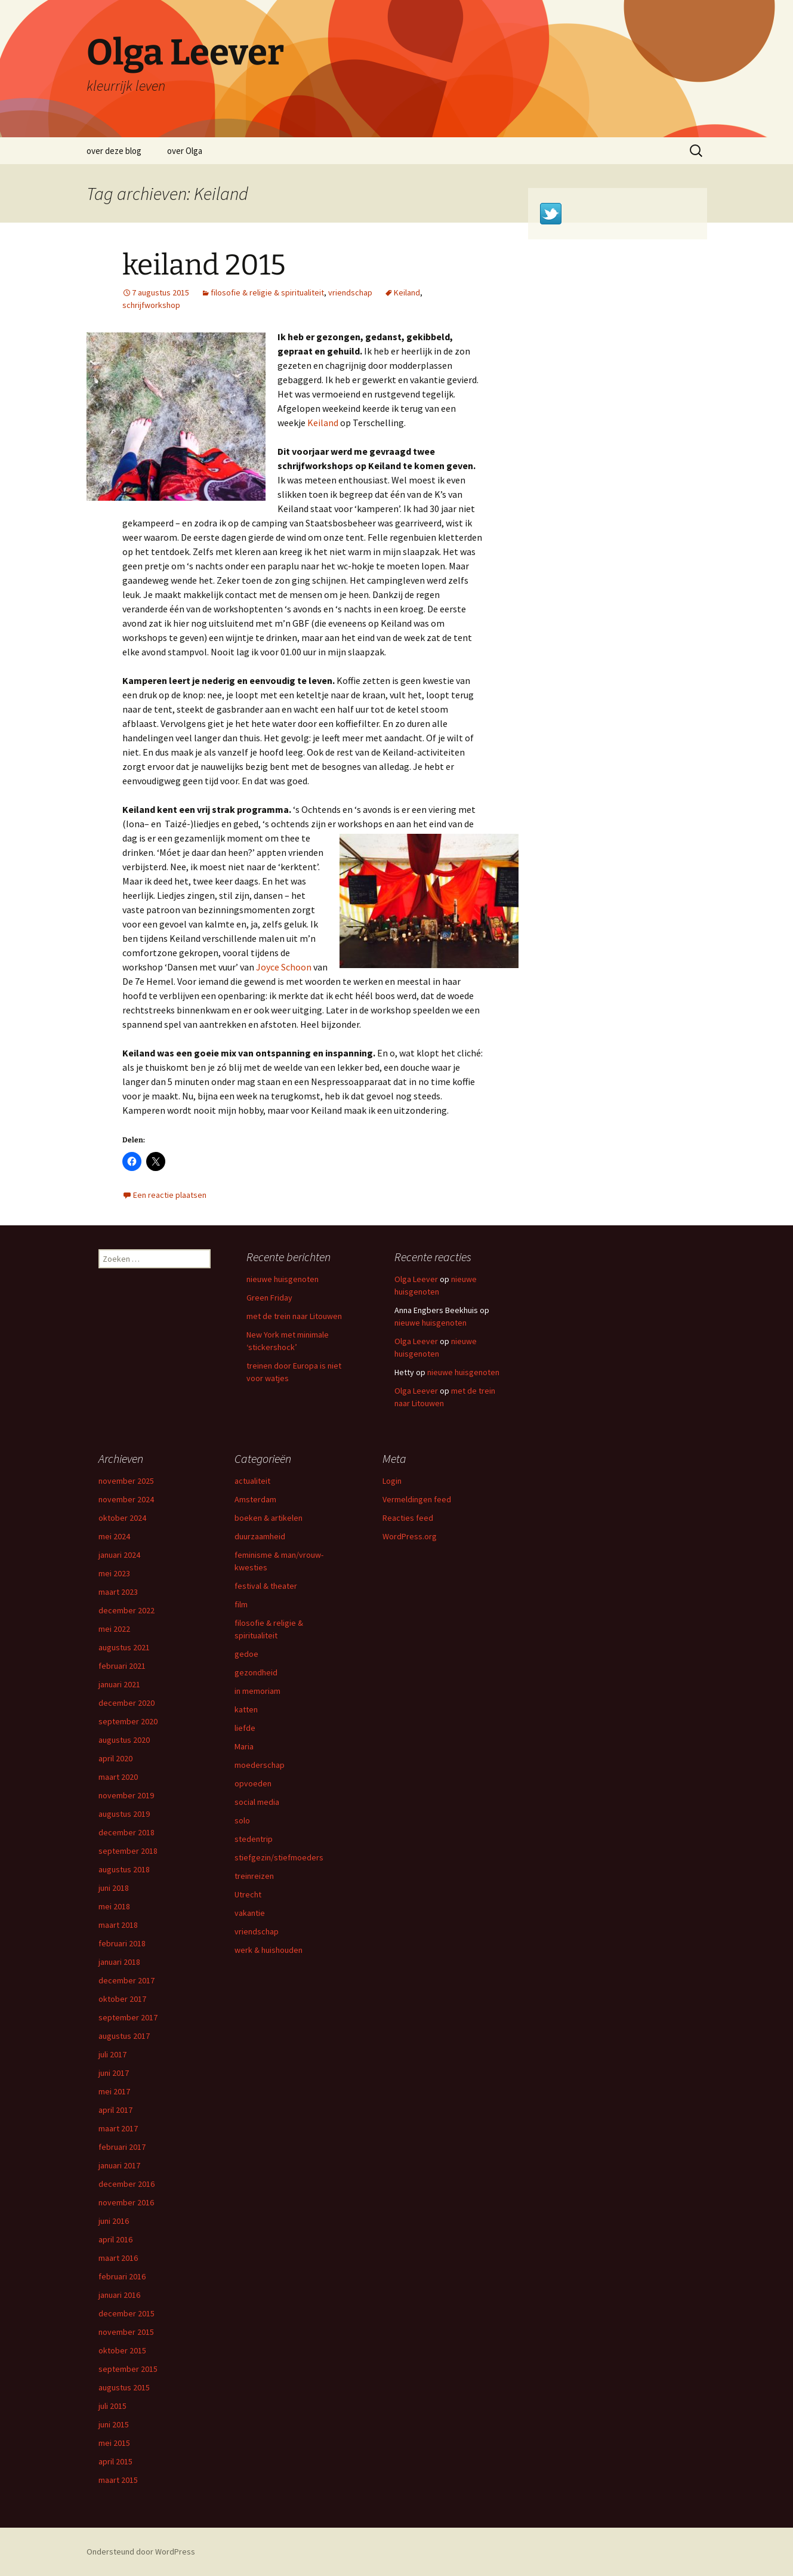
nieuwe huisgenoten (282, 1279)
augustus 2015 (124, 2387)
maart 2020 (118, 1776)
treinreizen (254, 1876)
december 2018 (126, 1832)
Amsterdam (255, 1499)
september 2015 (128, 2369)
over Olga (184, 150)
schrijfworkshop (151, 305)
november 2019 (126, 1795)
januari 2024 (119, 1554)
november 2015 (126, 2332)
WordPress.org (409, 1536)
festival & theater (265, 1585)
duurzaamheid (259, 1536)
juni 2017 (113, 2072)
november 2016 (126, 2202)
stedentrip (253, 1839)
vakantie (249, 1913)
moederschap (259, 1765)
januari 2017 (119, 2165)
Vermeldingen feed (416, 1499)
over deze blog (114, 150)
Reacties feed (407, 1517)
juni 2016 (113, 2221)
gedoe (246, 1653)
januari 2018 (119, 1961)
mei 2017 (114, 2091)
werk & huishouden (268, 1950)
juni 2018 (113, 1887)
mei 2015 (114, 2443)
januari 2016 (119, 2295)
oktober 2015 (122, 2350)
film (241, 1604)
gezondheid (255, 1672)
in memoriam (257, 1691)
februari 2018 (122, 1943)
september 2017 (128, 2017)
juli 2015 (112, 2406)
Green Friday (269, 1297)
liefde (244, 1728)
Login (392, 1480)
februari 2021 (122, 1665)
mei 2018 (114, 1906)
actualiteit (252, 1480)
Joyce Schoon (283, 967)
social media (256, 1802)
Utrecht (247, 1894)
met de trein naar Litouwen (295, 1316)
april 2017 (115, 2109)
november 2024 (126, 1499)
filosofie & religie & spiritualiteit (267, 292)
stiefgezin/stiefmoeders (278, 1857)
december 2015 (126, 2313)
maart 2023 (118, 1591)
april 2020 (115, 1758)
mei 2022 (114, 1628)
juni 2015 (113, 2424)
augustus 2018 (124, 1869)
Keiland (407, 292)
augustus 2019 (124, 1813)
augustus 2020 (124, 1739)
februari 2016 (122, 2276)
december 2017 (126, 1980)
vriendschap (350, 292)
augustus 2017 (124, 2035)
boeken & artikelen (268, 1517)
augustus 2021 (124, 1647)
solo (242, 1820)
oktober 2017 (122, 1998)
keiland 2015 (204, 265)
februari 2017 (122, 2146)
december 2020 (126, 1702)
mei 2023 (114, 1573)
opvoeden (252, 1783)
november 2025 (126, 1480)
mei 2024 (114, 1536)
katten (246, 1709)
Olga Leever (416, 1279)
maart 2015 (118, 2480)
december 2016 (126, 2183)
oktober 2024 (122, 1517)
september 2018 (128, 1850)
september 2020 (128, 1721)
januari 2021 (119, 1684)
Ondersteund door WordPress (141, 2551)
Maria (244, 1746)
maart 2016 (118, 2258)
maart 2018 (118, 1924)
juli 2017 (112, 2054)
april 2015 (115, 2461)
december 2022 (126, 1610)
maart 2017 (118, 2128)
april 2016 (115, 2239)
